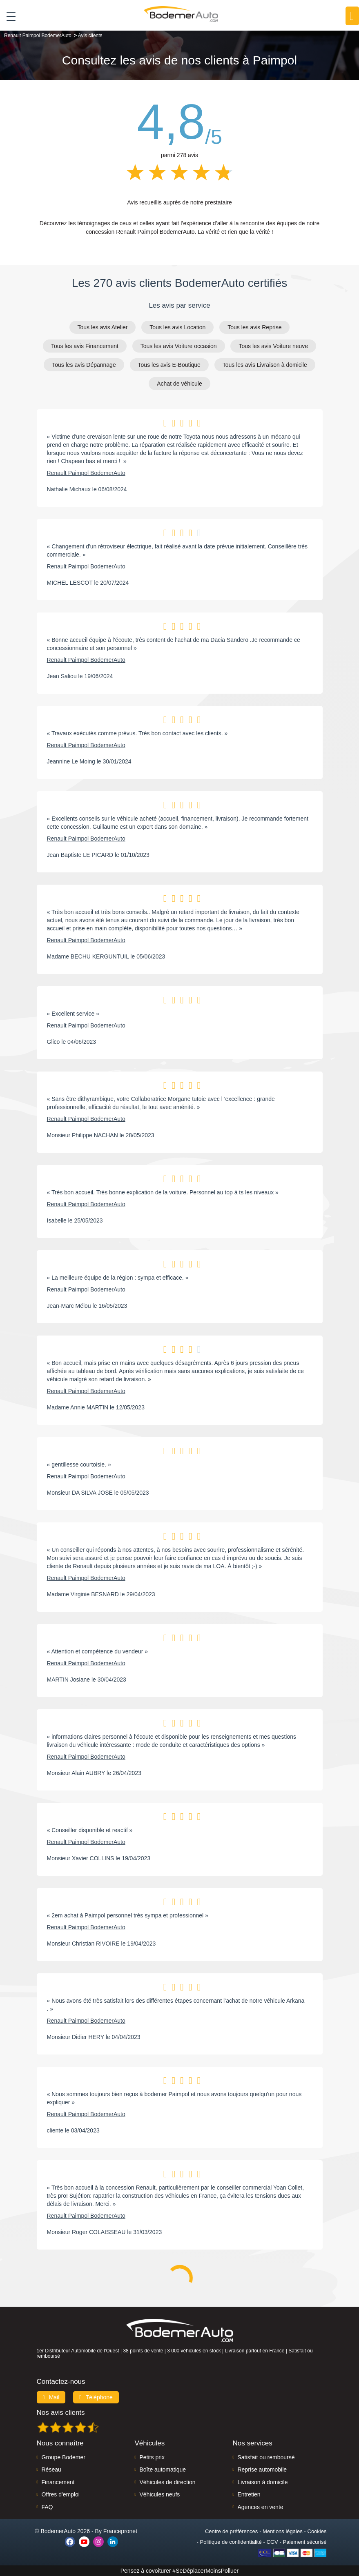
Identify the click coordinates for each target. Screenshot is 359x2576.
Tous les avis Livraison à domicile (265, 365)
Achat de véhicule (179, 383)
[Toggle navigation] (8, 15)
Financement (58, 2482)
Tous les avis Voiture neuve (273, 346)
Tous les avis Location (177, 327)
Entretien (248, 2494)
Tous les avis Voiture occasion (178, 346)
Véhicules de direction (167, 2482)
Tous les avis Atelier (103, 327)
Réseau (51, 2469)
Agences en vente (260, 2507)
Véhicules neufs (159, 2494)
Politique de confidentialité (231, 2542)
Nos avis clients (61, 2412)
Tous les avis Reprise (254, 327)
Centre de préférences (231, 2531)
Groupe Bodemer (63, 2457)
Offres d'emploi (61, 2494)
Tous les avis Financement (84, 346)
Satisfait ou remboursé (265, 2457)
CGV (272, 2542)
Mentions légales (283, 2531)
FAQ (47, 2507)
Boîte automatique (162, 2469)
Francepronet (120, 2531)
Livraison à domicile (262, 2482)
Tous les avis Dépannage (84, 365)
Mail (51, 2397)
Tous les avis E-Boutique (169, 365)
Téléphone (96, 2397)
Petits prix (151, 2457)
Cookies (317, 2531)
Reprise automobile (262, 2469)
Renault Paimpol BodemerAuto (86, 473)
